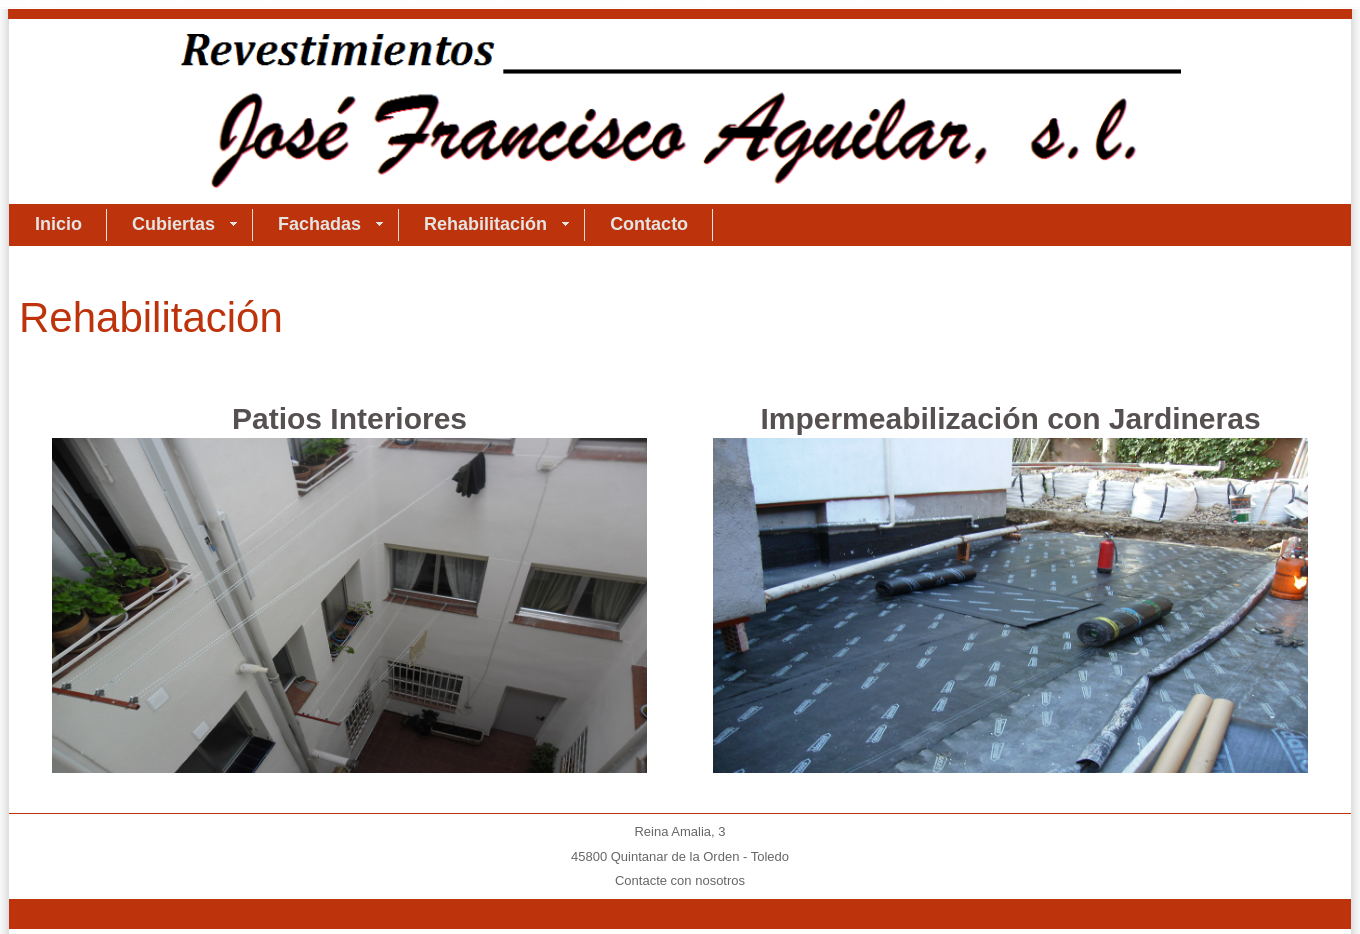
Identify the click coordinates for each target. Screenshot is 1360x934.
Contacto (649, 224)
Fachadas (331, 224)
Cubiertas (185, 224)
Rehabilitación (497, 224)
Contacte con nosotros (680, 880)
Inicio (58, 224)
